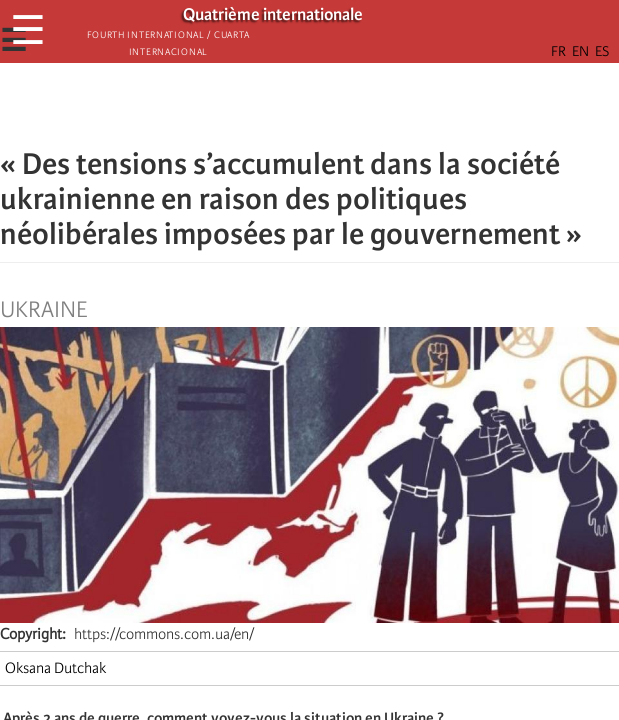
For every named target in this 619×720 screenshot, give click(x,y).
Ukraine (43, 310)
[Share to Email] (338, 105)
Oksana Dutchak (55, 668)
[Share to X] (282, 105)
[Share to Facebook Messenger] (310, 105)
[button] (366, 105)
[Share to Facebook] (254, 105)
